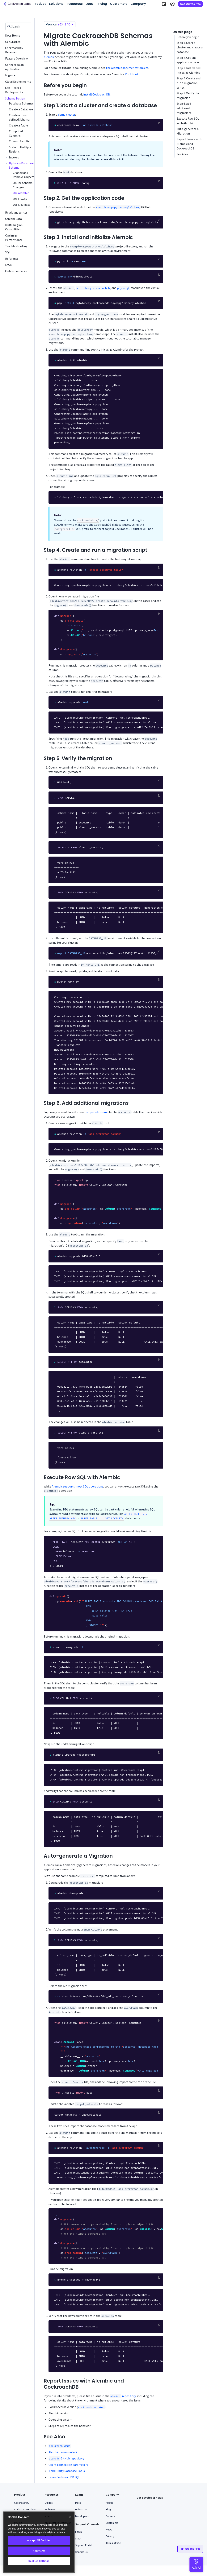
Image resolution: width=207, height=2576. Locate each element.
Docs (78, 2502)
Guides (49, 2502)
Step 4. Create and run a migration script (189, 82)
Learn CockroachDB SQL (64, 2477)
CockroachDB (21, 2502)
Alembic (49, 57)
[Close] (70, 2517)
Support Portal (83, 2545)
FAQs (8, 265)
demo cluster (66, 114)
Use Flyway (20, 199)
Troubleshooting (16, 246)
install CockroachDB (96, 94)
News (109, 2529)
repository (123, 2396)
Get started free (190, 4)
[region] (39, 2542)
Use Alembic (21, 193)
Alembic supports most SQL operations (77, 1486)
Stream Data (13, 219)
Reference (12, 258)
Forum (78, 2532)
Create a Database (21, 109)
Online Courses (15, 271)
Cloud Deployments (18, 81)
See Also (182, 154)
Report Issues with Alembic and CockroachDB (189, 143)
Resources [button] (74, 4)
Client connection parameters (68, 2465)
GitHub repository (66, 2458)
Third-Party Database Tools (67, 2471)
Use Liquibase (21, 204)
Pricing (102, 4)
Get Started (12, 42)
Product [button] (40, 4)
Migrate (10, 75)
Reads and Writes (16, 212)
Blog (108, 2509)
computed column (96, 1112)
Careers (110, 2516)
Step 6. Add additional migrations (184, 108)
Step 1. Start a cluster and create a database (190, 47)
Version (59, 24)
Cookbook (131, 74)
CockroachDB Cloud (25, 2509)
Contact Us (81, 2552)
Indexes (14, 157)
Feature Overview (16, 58)
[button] (164, 4)
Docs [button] (90, 4)
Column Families (20, 141)
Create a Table (18, 125)
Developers (82, 2516)
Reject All (39, 2550)
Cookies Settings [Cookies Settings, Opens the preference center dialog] (38, 2561)
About (109, 2502)
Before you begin (188, 37)
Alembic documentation (64, 2452)
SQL (7, 252)
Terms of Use (113, 2543)
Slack (78, 2538)
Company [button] (138, 4)
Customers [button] (118, 4)
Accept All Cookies (39, 2540)
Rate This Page (190, 2549)
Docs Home (12, 35)
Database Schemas (21, 103)
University (81, 2509)
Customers (112, 2523)
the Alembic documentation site (127, 68)
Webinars (50, 2509)
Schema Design (15, 98)
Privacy (110, 2536)
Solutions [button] (56, 4)
